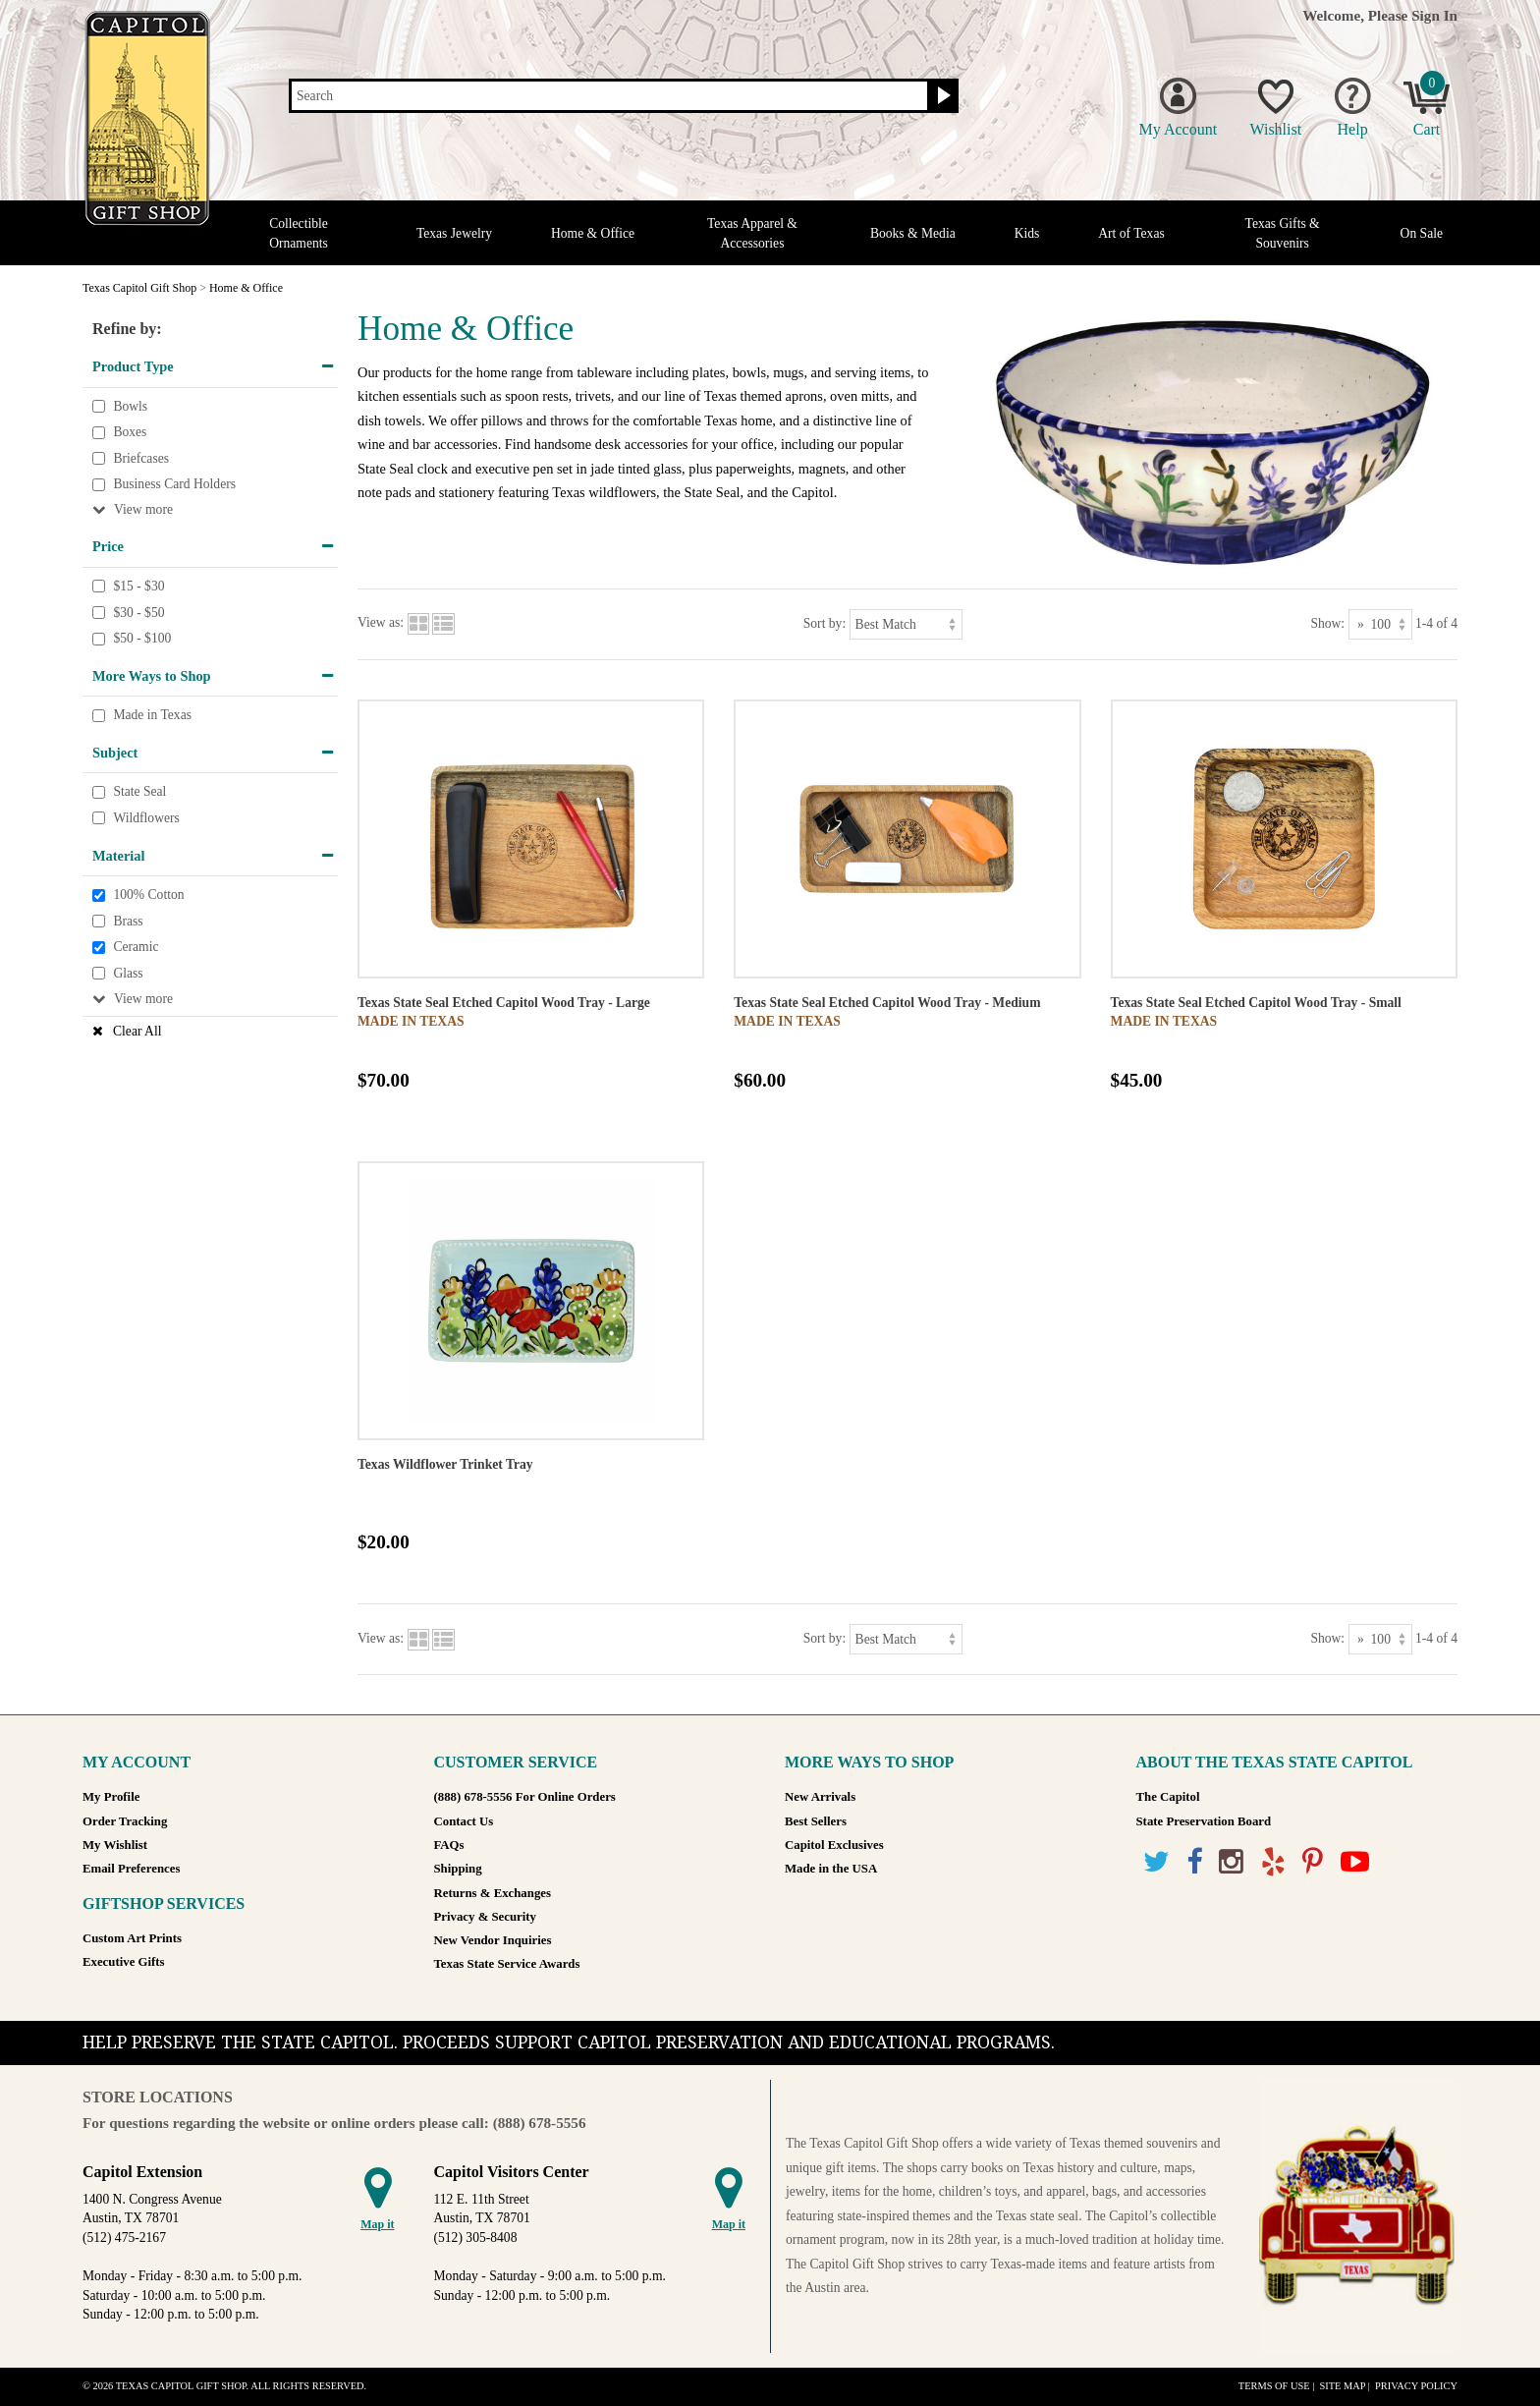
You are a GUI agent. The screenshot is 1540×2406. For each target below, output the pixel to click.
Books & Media (913, 233)
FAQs (449, 1845)
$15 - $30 (138, 586)
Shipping (458, 1868)
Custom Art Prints (132, 1938)
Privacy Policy (1416, 2385)
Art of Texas (1131, 233)
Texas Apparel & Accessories (752, 233)
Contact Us (464, 1821)
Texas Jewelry (454, 233)
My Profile (110, 1797)
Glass (127, 973)
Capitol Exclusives (834, 1845)
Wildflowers (146, 818)
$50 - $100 (142, 638)
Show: (1327, 622)
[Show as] (1380, 624)
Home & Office (592, 233)
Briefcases (141, 458)
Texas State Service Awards (507, 1964)
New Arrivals (820, 1797)
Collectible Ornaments (298, 233)
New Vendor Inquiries (493, 1940)
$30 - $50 (138, 612)
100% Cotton (148, 894)
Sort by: (824, 622)
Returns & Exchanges (492, 1893)
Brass (127, 921)
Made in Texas (152, 715)
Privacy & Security (485, 1917)
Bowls (130, 406)
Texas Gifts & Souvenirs (1282, 233)
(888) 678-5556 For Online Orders (525, 1797)
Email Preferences (131, 1868)
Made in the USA (831, 1868)
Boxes (129, 431)
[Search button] (941, 96)
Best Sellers (816, 1821)
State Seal (139, 792)
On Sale (1422, 233)
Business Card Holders (174, 484)
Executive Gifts (123, 1962)
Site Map (1342, 2385)
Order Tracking (124, 1821)
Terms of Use (1274, 2385)
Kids (1027, 233)
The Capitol (1168, 1797)
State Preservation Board (1204, 1821)
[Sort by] (906, 624)
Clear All (137, 1031)
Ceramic (135, 947)
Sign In (1434, 15)
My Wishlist (114, 1845)
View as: (381, 622)
